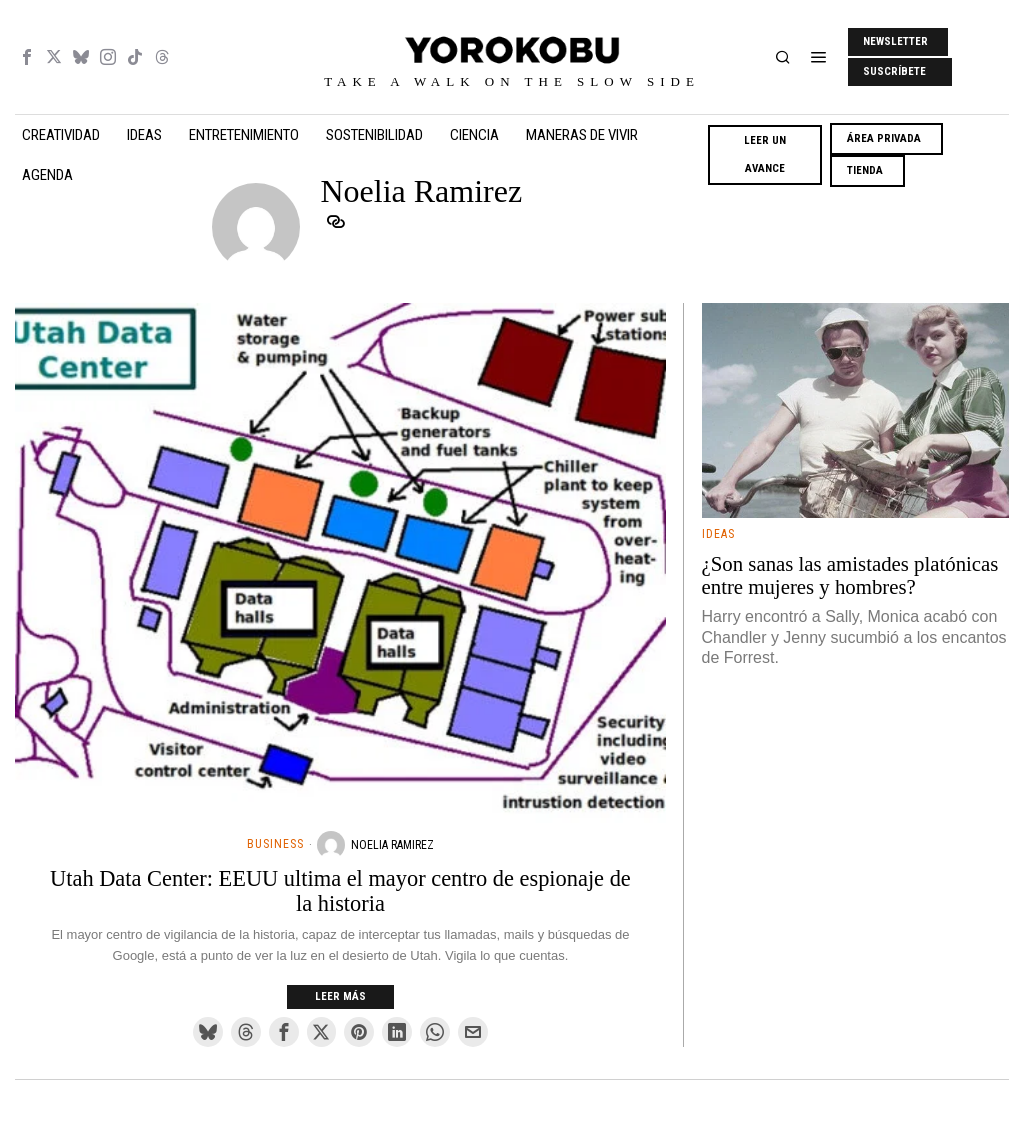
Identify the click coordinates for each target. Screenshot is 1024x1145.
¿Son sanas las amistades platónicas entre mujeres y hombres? (850, 575)
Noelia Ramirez (392, 845)
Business (275, 844)
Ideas (718, 534)
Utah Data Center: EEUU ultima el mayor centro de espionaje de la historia (340, 891)
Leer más (340, 996)
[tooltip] (27, 57)
